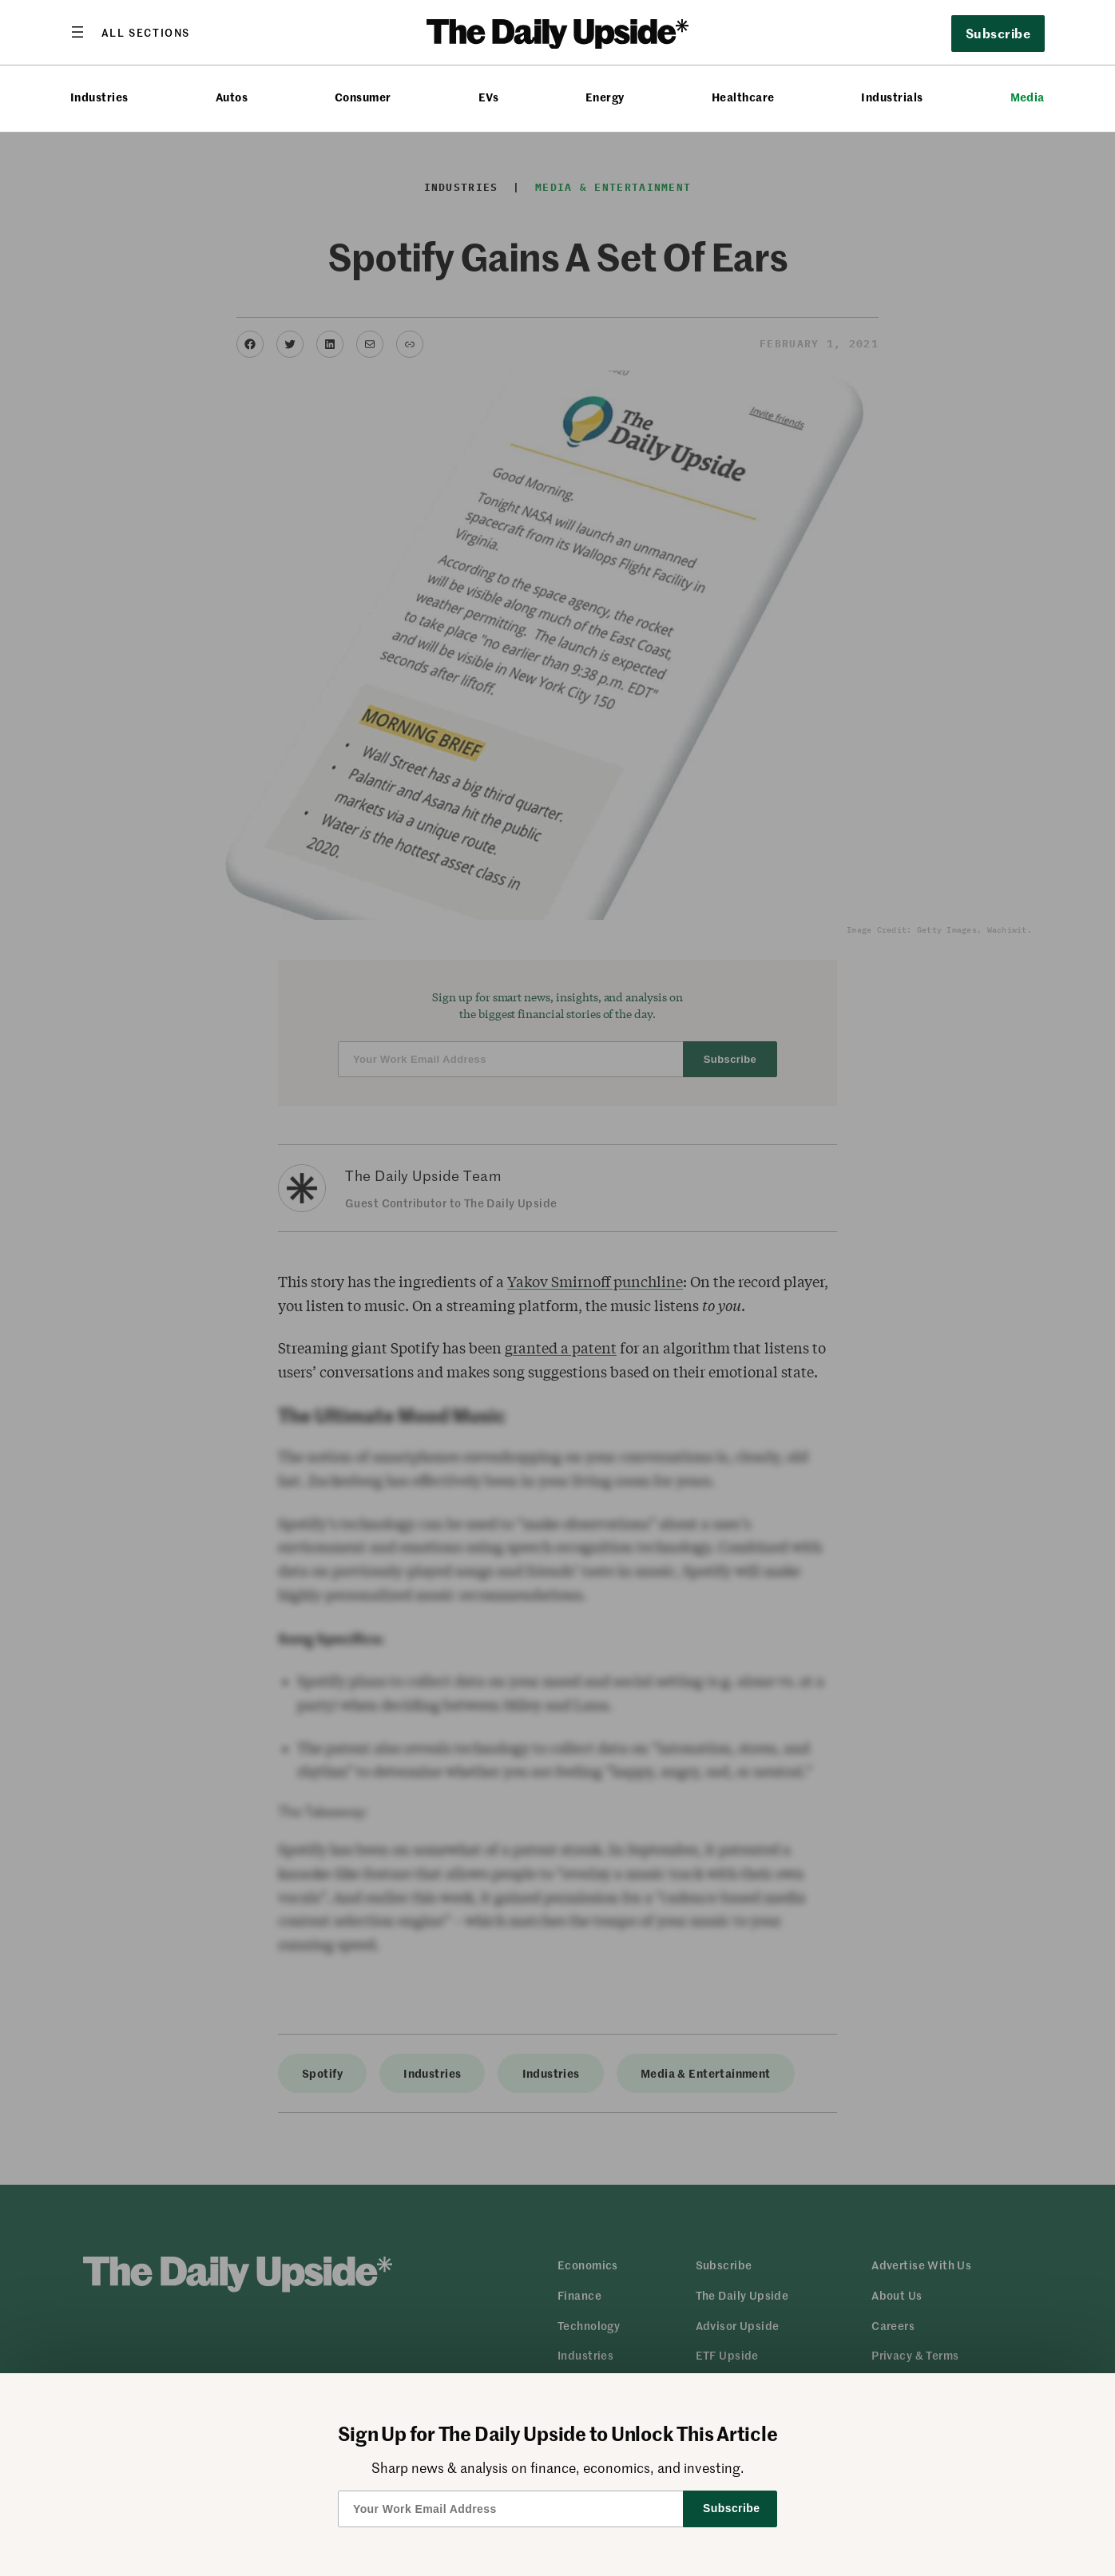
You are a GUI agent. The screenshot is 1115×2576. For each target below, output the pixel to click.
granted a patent (561, 1347)
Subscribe (998, 33)
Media (1027, 97)
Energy (605, 97)
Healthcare (743, 97)
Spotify (322, 2073)
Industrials (892, 97)
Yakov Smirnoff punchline (595, 1281)
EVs (488, 97)
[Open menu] (130, 32)
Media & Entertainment (613, 187)
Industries (99, 97)
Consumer (363, 97)
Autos (232, 97)
